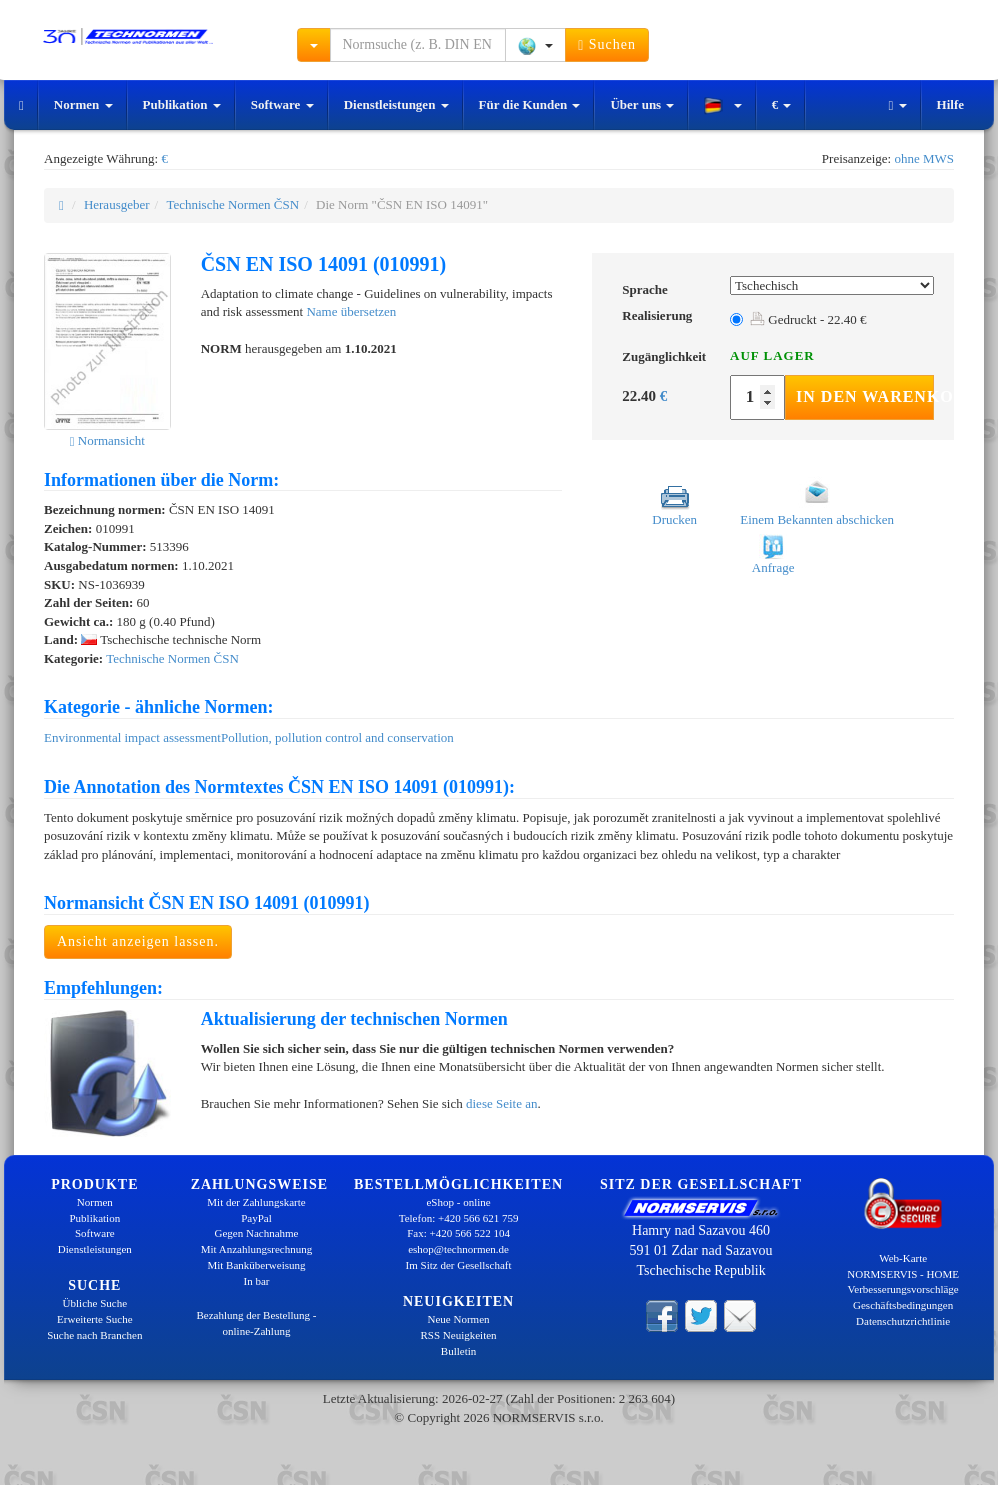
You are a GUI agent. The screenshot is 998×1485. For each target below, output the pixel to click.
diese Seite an (501, 1103)
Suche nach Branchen (94, 1335)
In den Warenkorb (865, 396)
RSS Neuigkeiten (459, 1335)
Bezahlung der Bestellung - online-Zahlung (256, 1323)
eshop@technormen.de (458, 1249)
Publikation (182, 104)
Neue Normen (459, 1319)
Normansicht (107, 440)
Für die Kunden (530, 104)
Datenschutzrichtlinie (903, 1321)
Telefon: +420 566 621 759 (459, 1218)
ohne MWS (924, 158)
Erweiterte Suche (94, 1319)
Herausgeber (117, 204)
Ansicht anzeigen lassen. (138, 941)
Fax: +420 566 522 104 (458, 1233)
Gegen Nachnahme (256, 1233)
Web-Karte (903, 1258)
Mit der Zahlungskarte (256, 1202)
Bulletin (458, 1351)
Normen (83, 104)
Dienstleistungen (396, 104)
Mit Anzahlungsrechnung (257, 1249)
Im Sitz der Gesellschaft (459, 1265)
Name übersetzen (351, 311)
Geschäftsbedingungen (903, 1305)
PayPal (256, 1218)
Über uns (642, 104)
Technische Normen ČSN (232, 204)
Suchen (607, 45)
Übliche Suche (95, 1303)
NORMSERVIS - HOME (903, 1274)
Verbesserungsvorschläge (903, 1289)
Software (282, 104)
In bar (257, 1281)
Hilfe (950, 104)
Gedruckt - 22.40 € (808, 319)
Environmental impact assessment (132, 737)
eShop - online (458, 1202)
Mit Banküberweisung (256, 1265)
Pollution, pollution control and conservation (337, 737)
